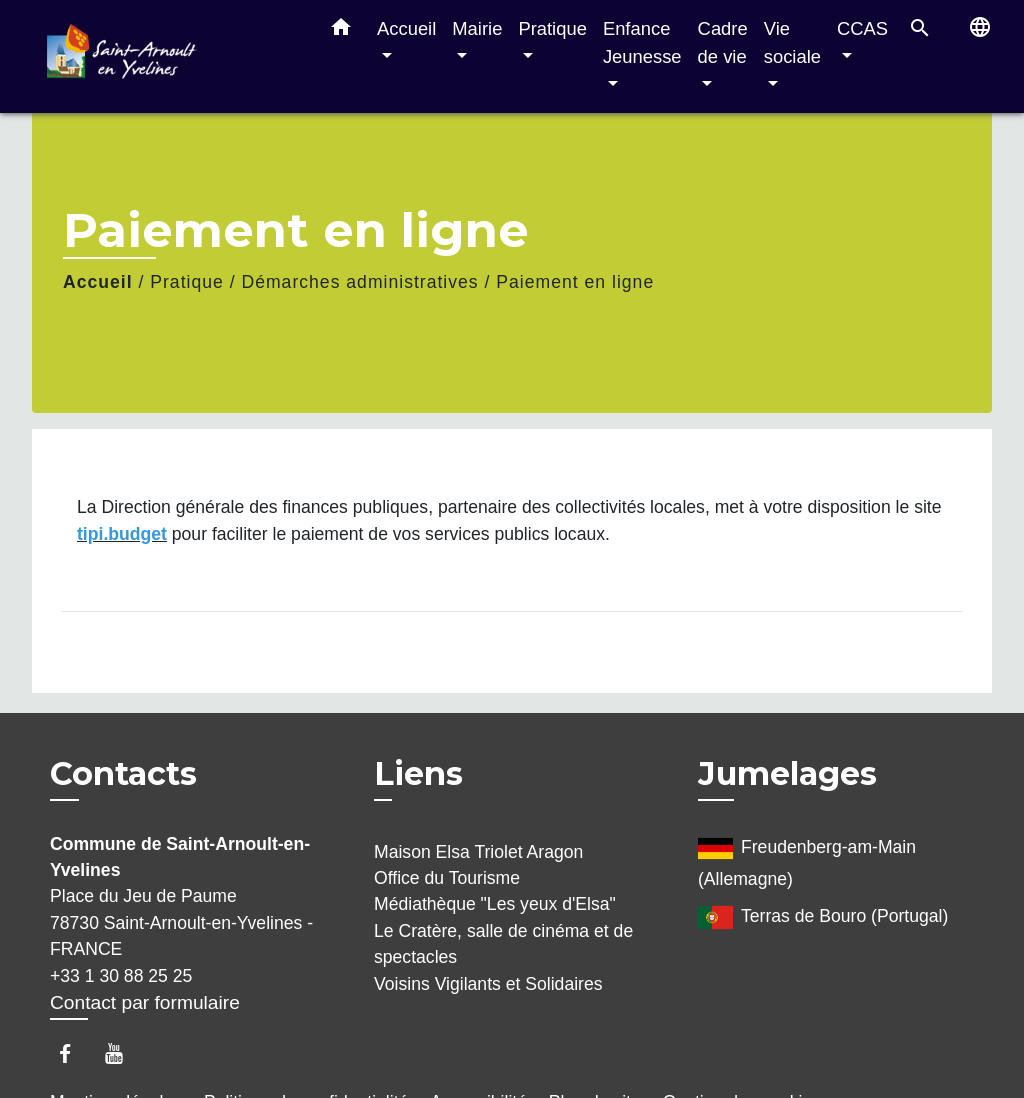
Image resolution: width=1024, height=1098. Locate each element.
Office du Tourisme (447, 878)
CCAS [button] (862, 28)
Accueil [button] (406, 28)
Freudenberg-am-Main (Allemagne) (807, 860)
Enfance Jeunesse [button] (642, 42)
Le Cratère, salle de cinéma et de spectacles (503, 944)
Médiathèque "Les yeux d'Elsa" (495, 904)
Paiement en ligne (575, 282)
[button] (341, 31)
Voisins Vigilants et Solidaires (488, 984)
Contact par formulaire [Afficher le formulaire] (145, 1002)
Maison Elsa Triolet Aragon (478, 852)
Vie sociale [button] (792, 42)
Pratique (187, 282)
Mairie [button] (477, 28)
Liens (418, 773)
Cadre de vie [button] (723, 42)
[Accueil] (172, 56)
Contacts (123, 774)
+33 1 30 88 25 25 (121, 976)
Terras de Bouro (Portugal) (823, 917)
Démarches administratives (359, 282)
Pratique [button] (552, 28)
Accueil (98, 282)
